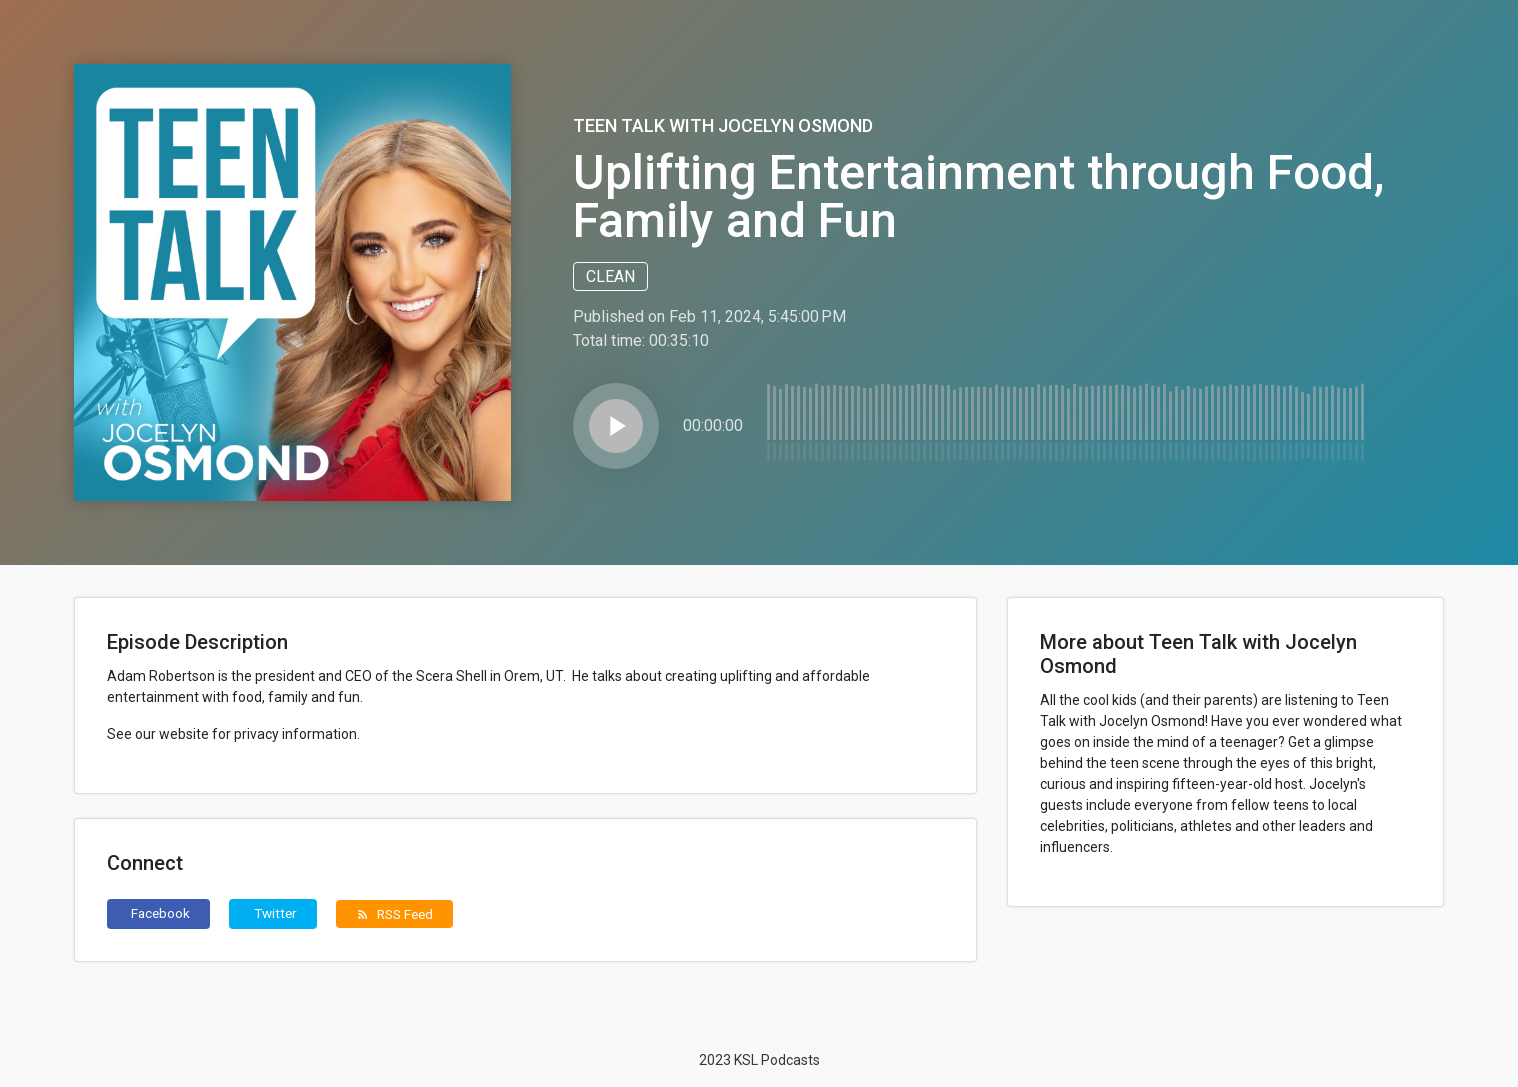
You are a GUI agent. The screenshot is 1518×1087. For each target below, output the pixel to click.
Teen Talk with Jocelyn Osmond (723, 125)
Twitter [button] (275, 913)
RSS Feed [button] (394, 914)
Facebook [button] (160, 913)
